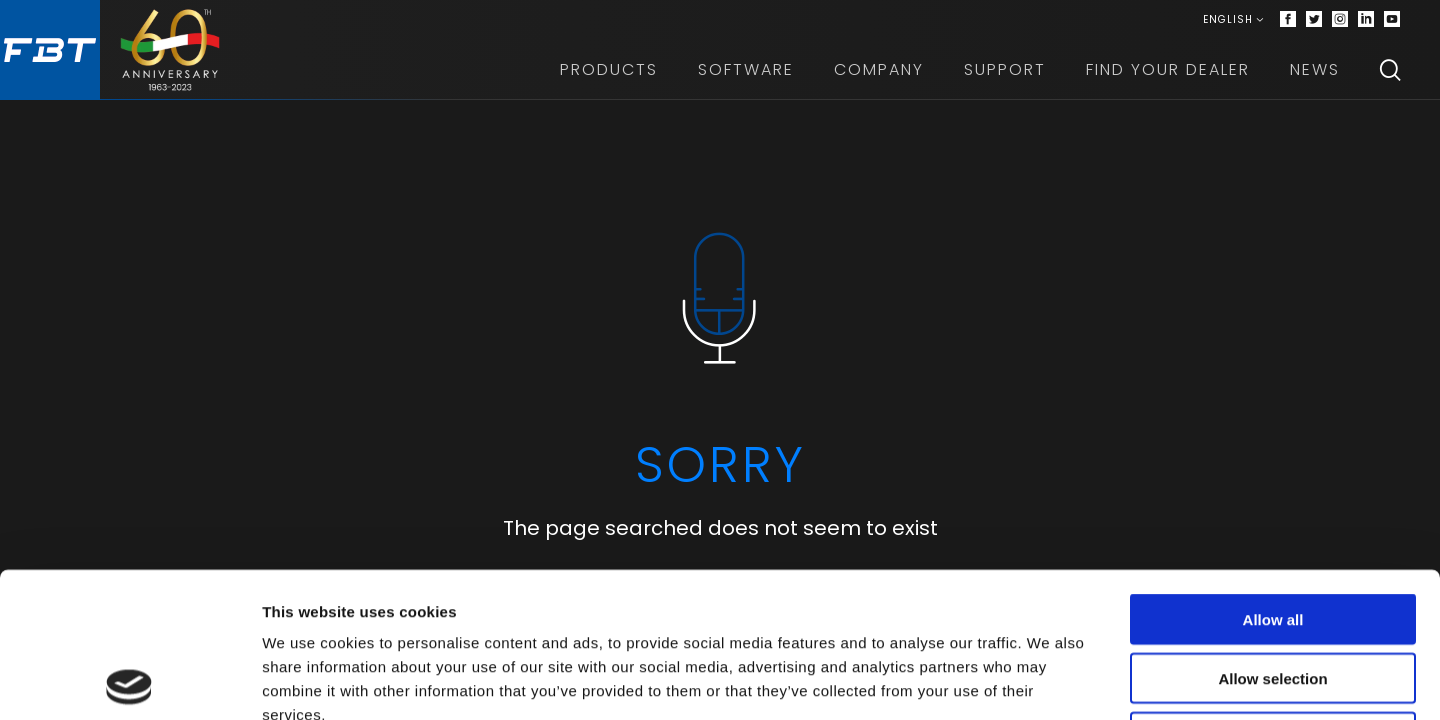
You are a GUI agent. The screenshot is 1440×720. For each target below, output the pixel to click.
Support (1005, 69)
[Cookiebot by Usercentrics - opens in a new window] (129, 681)
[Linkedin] (1366, 20)
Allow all (1273, 474)
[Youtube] (1392, 20)
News (1315, 69)
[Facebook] (1288, 20)
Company (879, 69)
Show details (1049, 680)
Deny (1273, 592)
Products (609, 69)
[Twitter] (1314, 20)
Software (746, 69)
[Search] (1390, 70)
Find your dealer (1168, 69)
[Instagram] (1340, 20)
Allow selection (1272, 533)
